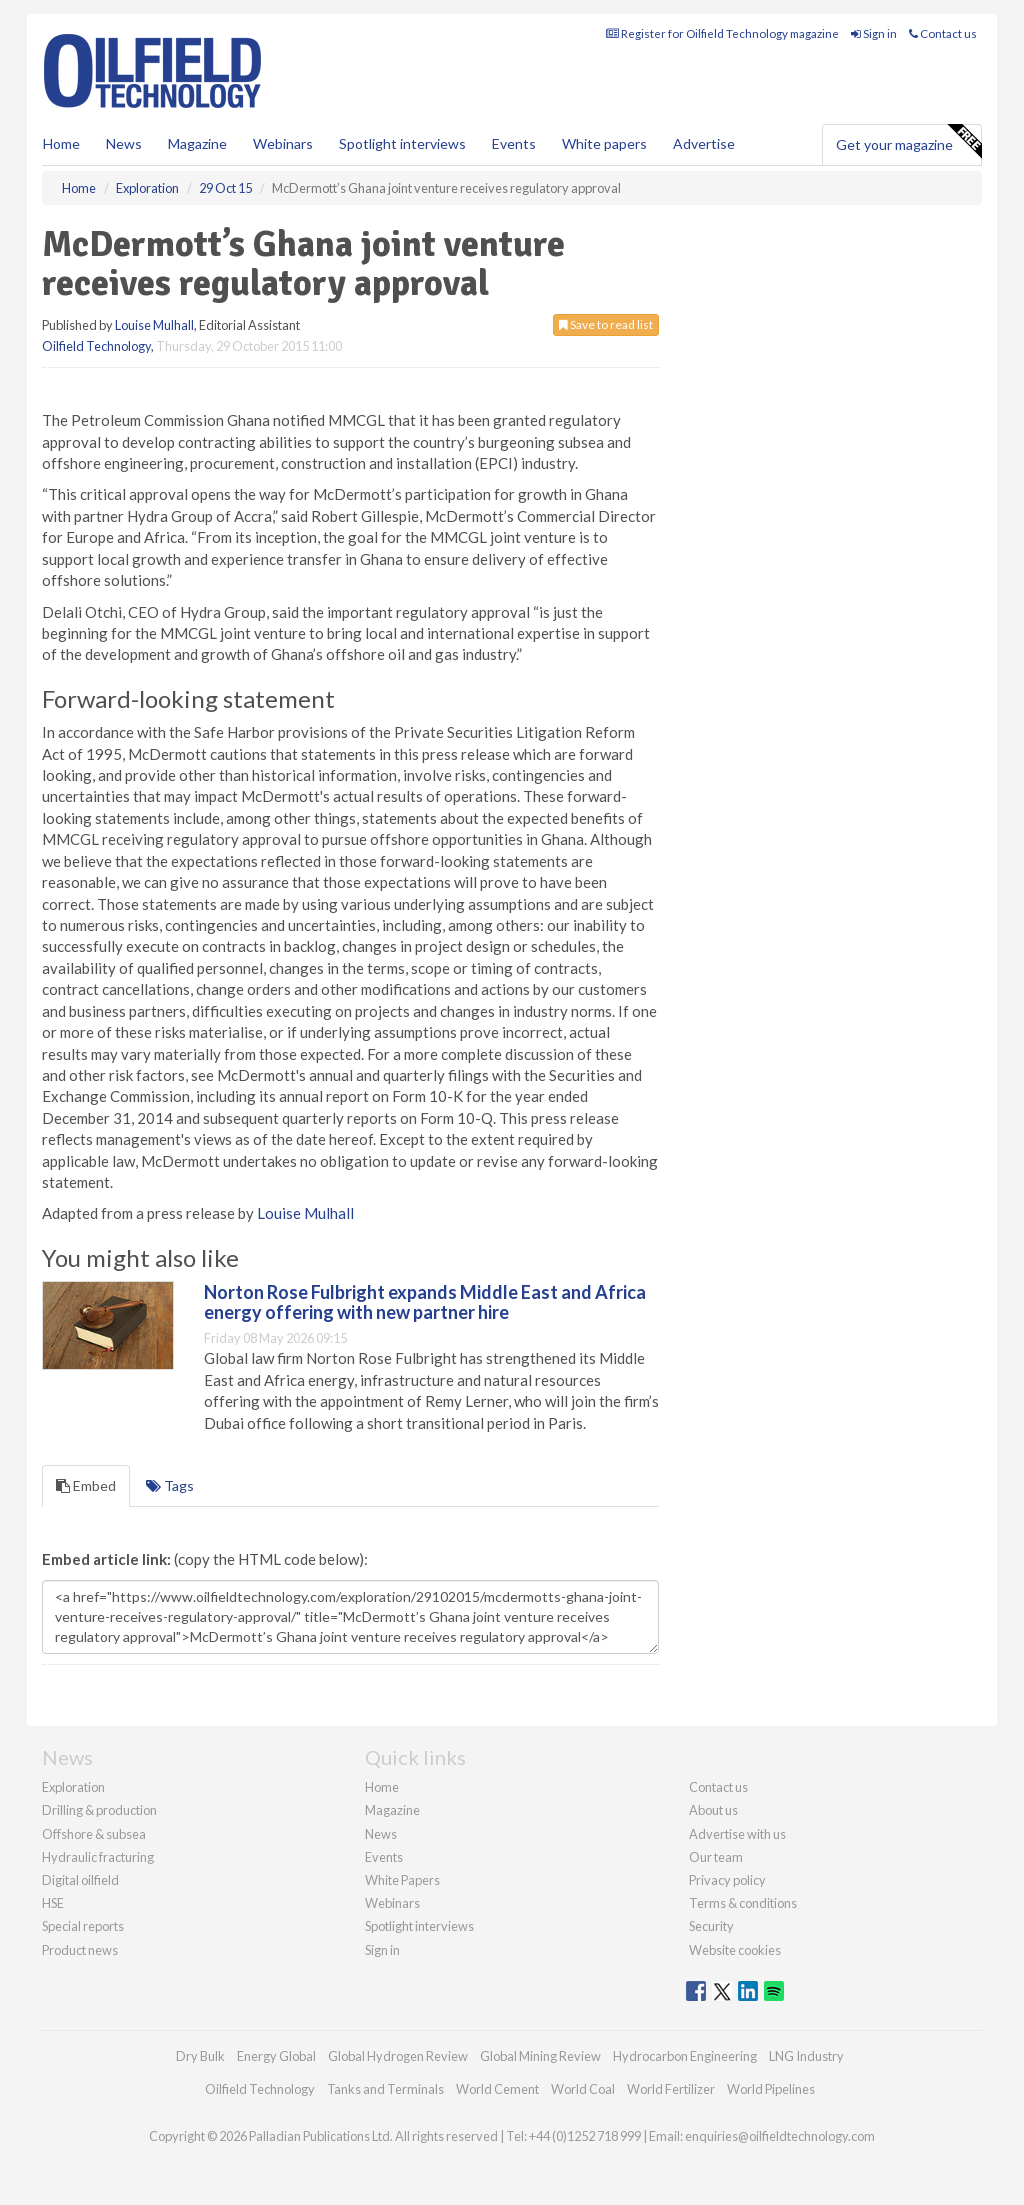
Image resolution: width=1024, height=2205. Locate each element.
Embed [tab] (86, 1485)
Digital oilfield (80, 1880)
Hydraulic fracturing (98, 1857)
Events (514, 143)
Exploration (73, 1787)
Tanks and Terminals (385, 2089)
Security (711, 1926)
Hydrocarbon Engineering (685, 2056)
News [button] (124, 143)
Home (61, 143)
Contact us (943, 33)
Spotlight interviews (402, 143)
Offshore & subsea (94, 1834)
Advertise (704, 143)
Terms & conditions (743, 1903)
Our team (716, 1857)
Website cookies (735, 1950)
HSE (53, 1903)
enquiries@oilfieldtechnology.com (780, 2136)
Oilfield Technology (96, 346)
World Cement (497, 2089)
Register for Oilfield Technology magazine (722, 33)
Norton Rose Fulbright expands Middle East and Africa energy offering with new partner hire (425, 1302)
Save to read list (606, 324)
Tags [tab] (170, 1485)
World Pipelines (771, 2089)
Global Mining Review (540, 2056)
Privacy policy (727, 1880)
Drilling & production (99, 1810)
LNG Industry (806, 2056)
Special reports (83, 1926)
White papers (604, 143)
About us (713, 1810)
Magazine (197, 143)
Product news (80, 1950)
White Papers (402, 1880)
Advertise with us (737, 1834)
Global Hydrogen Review (398, 2056)
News (381, 1834)
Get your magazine (908, 142)
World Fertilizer (671, 2089)
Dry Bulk (200, 2056)
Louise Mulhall (154, 325)
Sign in (874, 33)
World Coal (583, 2089)
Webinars (283, 143)
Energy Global (276, 2056)
